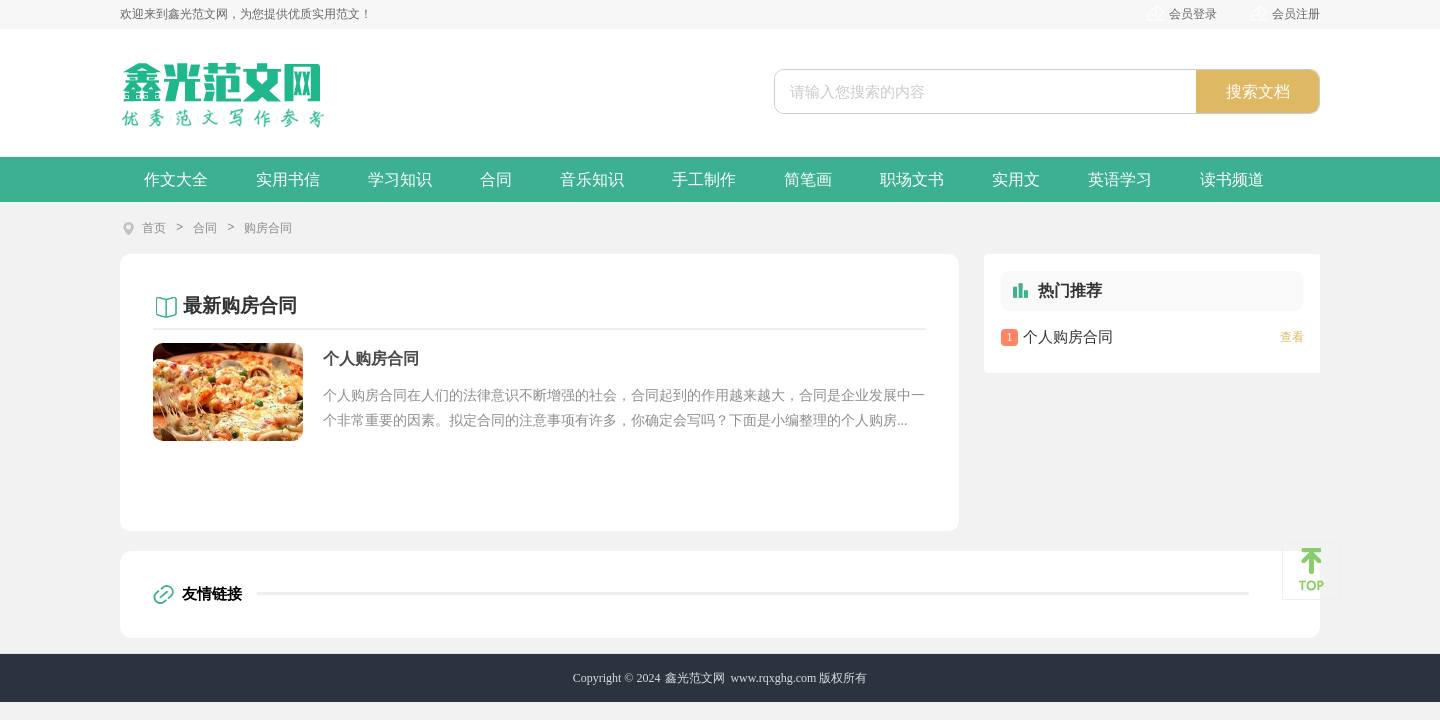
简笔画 (808, 179)
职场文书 (912, 179)
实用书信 (288, 179)
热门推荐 (1070, 290)
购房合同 (268, 228)
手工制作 (704, 179)
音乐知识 (592, 179)
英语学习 (1120, 179)
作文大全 (176, 179)
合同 (496, 179)
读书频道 (1232, 179)
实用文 (1016, 179)
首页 (154, 228)
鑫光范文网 (695, 678)
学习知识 (400, 179)
